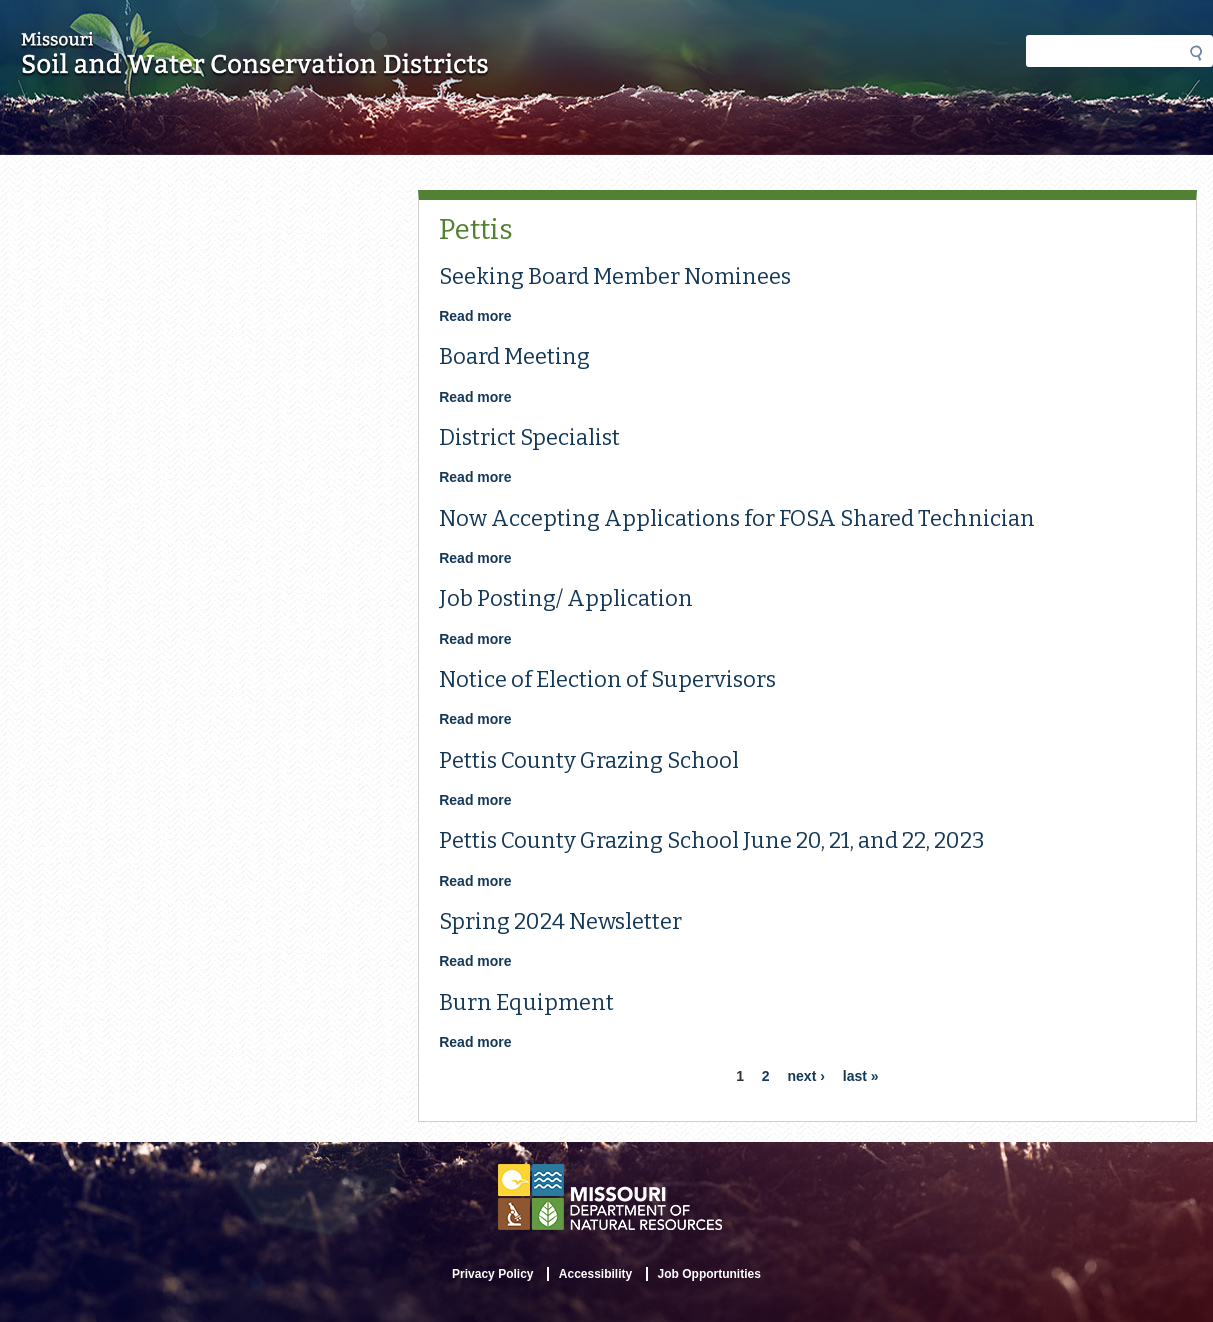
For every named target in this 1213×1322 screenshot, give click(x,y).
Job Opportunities (709, 1274)
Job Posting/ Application (566, 598)
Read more (475, 316)
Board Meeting (514, 356)
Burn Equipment (526, 1002)
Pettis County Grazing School (589, 760)
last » (861, 1076)
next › (806, 1076)
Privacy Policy (492, 1274)
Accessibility (595, 1274)
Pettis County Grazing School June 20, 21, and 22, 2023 (711, 840)
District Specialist (529, 437)
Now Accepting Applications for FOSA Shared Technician (737, 518)
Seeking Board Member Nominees (615, 276)
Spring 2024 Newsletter (560, 921)
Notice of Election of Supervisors (607, 679)
